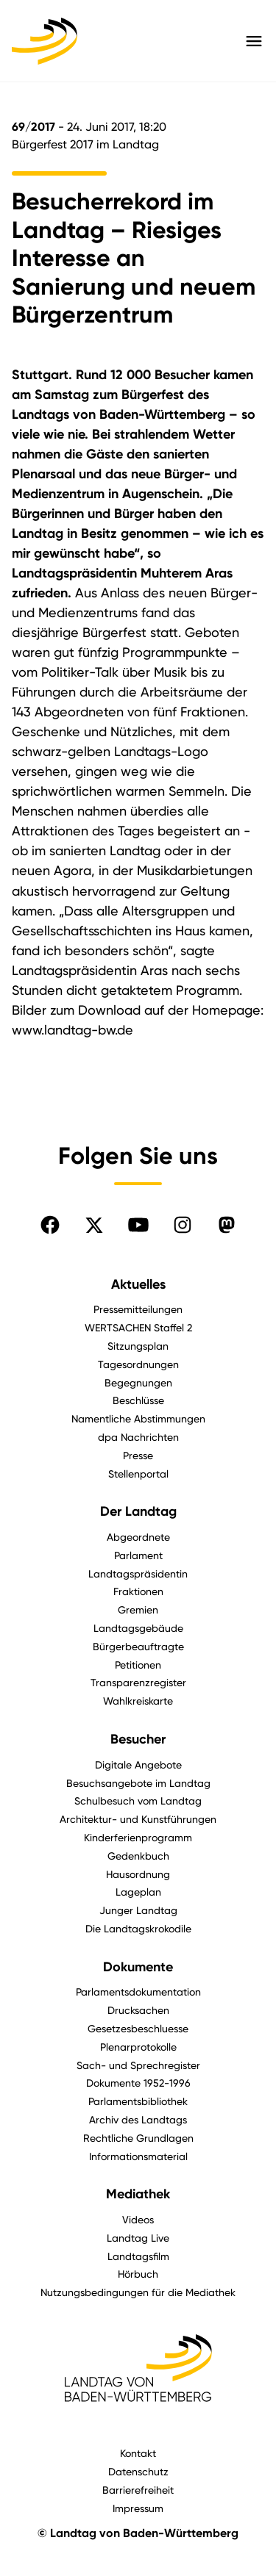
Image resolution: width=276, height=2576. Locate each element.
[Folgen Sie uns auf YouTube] (138, 1225)
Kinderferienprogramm (138, 1837)
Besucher (138, 1739)
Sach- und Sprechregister (138, 2065)
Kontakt (138, 2453)
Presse (138, 1455)
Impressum (138, 2508)
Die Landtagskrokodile (138, 1928)
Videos (138, 2219)
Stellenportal (138, 1473)
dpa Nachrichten (138, 1437)
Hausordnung (138, 1874)
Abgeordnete (138, 1536)
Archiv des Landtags (138, 2119)
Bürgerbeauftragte (138, 1646)
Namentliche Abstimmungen (138, 1418)
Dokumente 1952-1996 (138, 2082)
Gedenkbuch (138, 1855)
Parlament (138, 1555)
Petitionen (138, 1664)
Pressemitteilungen (138, 1309)
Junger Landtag (138, 1910)
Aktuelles (138, 1284)
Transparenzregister (138, 1682)
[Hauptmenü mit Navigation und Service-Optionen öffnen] (254, 41)
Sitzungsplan (138, 1345)
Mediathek (138, 2194)
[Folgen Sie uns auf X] (94, 1225)
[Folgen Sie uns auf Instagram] (182, 1225)
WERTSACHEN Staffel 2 (138, 1327)
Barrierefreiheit (138, 2489)
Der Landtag (138, 1511)
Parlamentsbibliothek (138, 2101)
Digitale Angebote (138, 1764)
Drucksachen (138, 2010)
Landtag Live (138, 2237)
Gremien (138, 1609)
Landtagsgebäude (138, 1628)
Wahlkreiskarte (138, 1700)
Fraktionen (138, 1591)
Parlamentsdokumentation (138, 1991)
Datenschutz (138, 2471)
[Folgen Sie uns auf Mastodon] (226, 1225)
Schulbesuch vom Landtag (138, 1800)
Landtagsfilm (138, 2256)
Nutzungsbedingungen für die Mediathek (138, 2292)
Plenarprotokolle (138, 2046)
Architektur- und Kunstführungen (138, 1819)
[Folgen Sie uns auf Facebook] (50, 1225)
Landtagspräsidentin (138, 1573)
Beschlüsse (138, 1400)
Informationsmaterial (138, 2156)
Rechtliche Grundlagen (138, 2137)
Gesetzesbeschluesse (138, 2028)
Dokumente (138, 1967)
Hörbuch (138, 2273)
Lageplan (138, 1891)
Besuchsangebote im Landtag (138, 1783)
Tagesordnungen (138, 1364)
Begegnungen (138, 1382)
